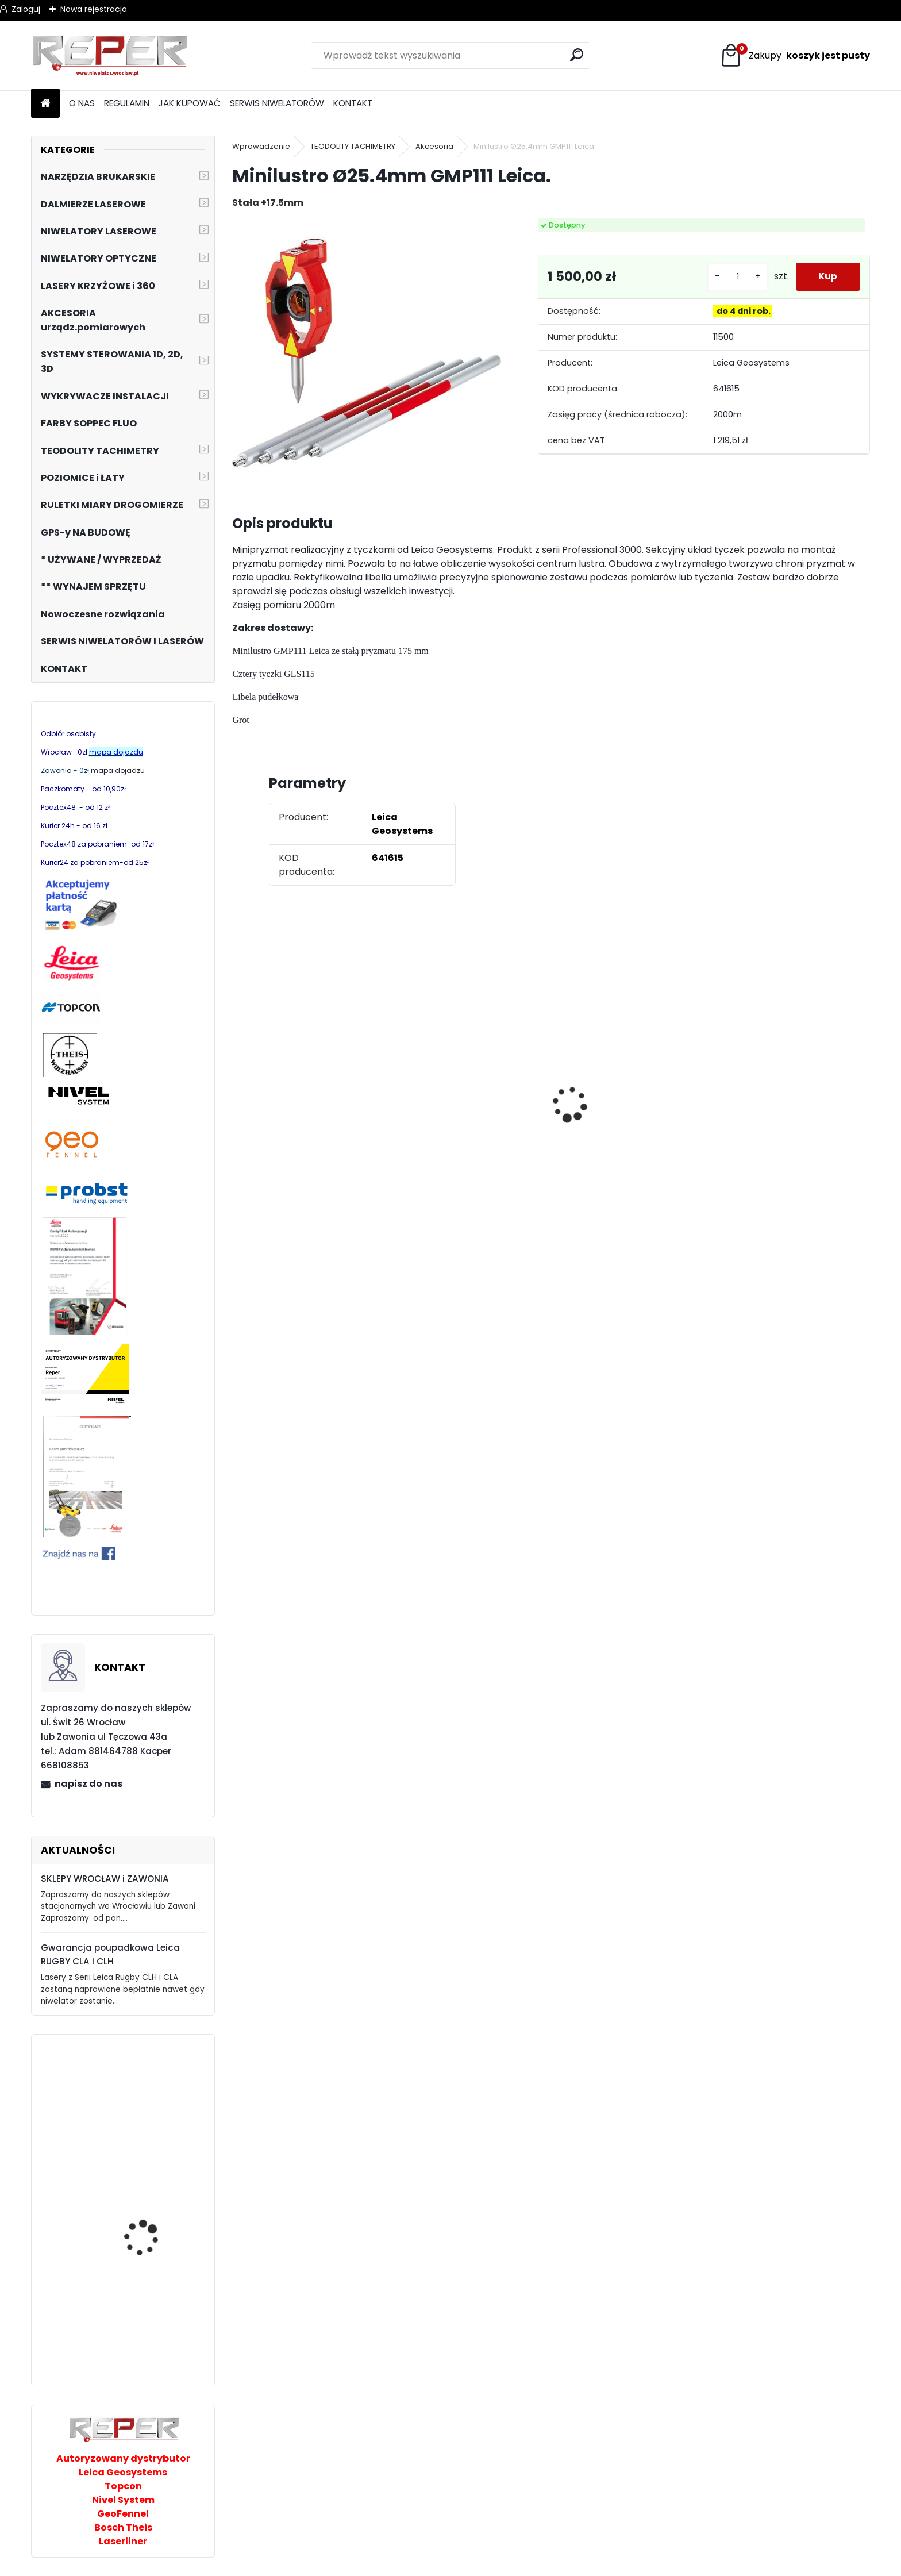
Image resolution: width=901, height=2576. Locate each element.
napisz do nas (88, 1783)
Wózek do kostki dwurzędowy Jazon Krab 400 (156, 2326)
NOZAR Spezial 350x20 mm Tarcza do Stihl (777, 1122)
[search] (576, 54)
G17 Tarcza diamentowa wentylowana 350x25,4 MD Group (459, 1155)
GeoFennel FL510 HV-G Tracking (150, 2248)
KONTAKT (352, 103)
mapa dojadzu (118, 770)
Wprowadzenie (261, 146)
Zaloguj (25, 9)
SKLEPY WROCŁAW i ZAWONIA (105, 1879)
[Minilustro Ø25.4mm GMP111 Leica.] (366, 352)
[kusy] (737, 277)
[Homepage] (45, 104)
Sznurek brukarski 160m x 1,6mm (630, 1087)
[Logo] (110, 55)
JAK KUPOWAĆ (190, 103)
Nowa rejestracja (93, 9)
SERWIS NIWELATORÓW (277, 103)
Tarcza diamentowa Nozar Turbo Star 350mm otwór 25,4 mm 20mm (308, 1114)
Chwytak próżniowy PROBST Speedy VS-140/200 (145, 2111)
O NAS (82, 103)
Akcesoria (434, 146)
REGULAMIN (126, 103)
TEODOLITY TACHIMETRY (352, 146)
